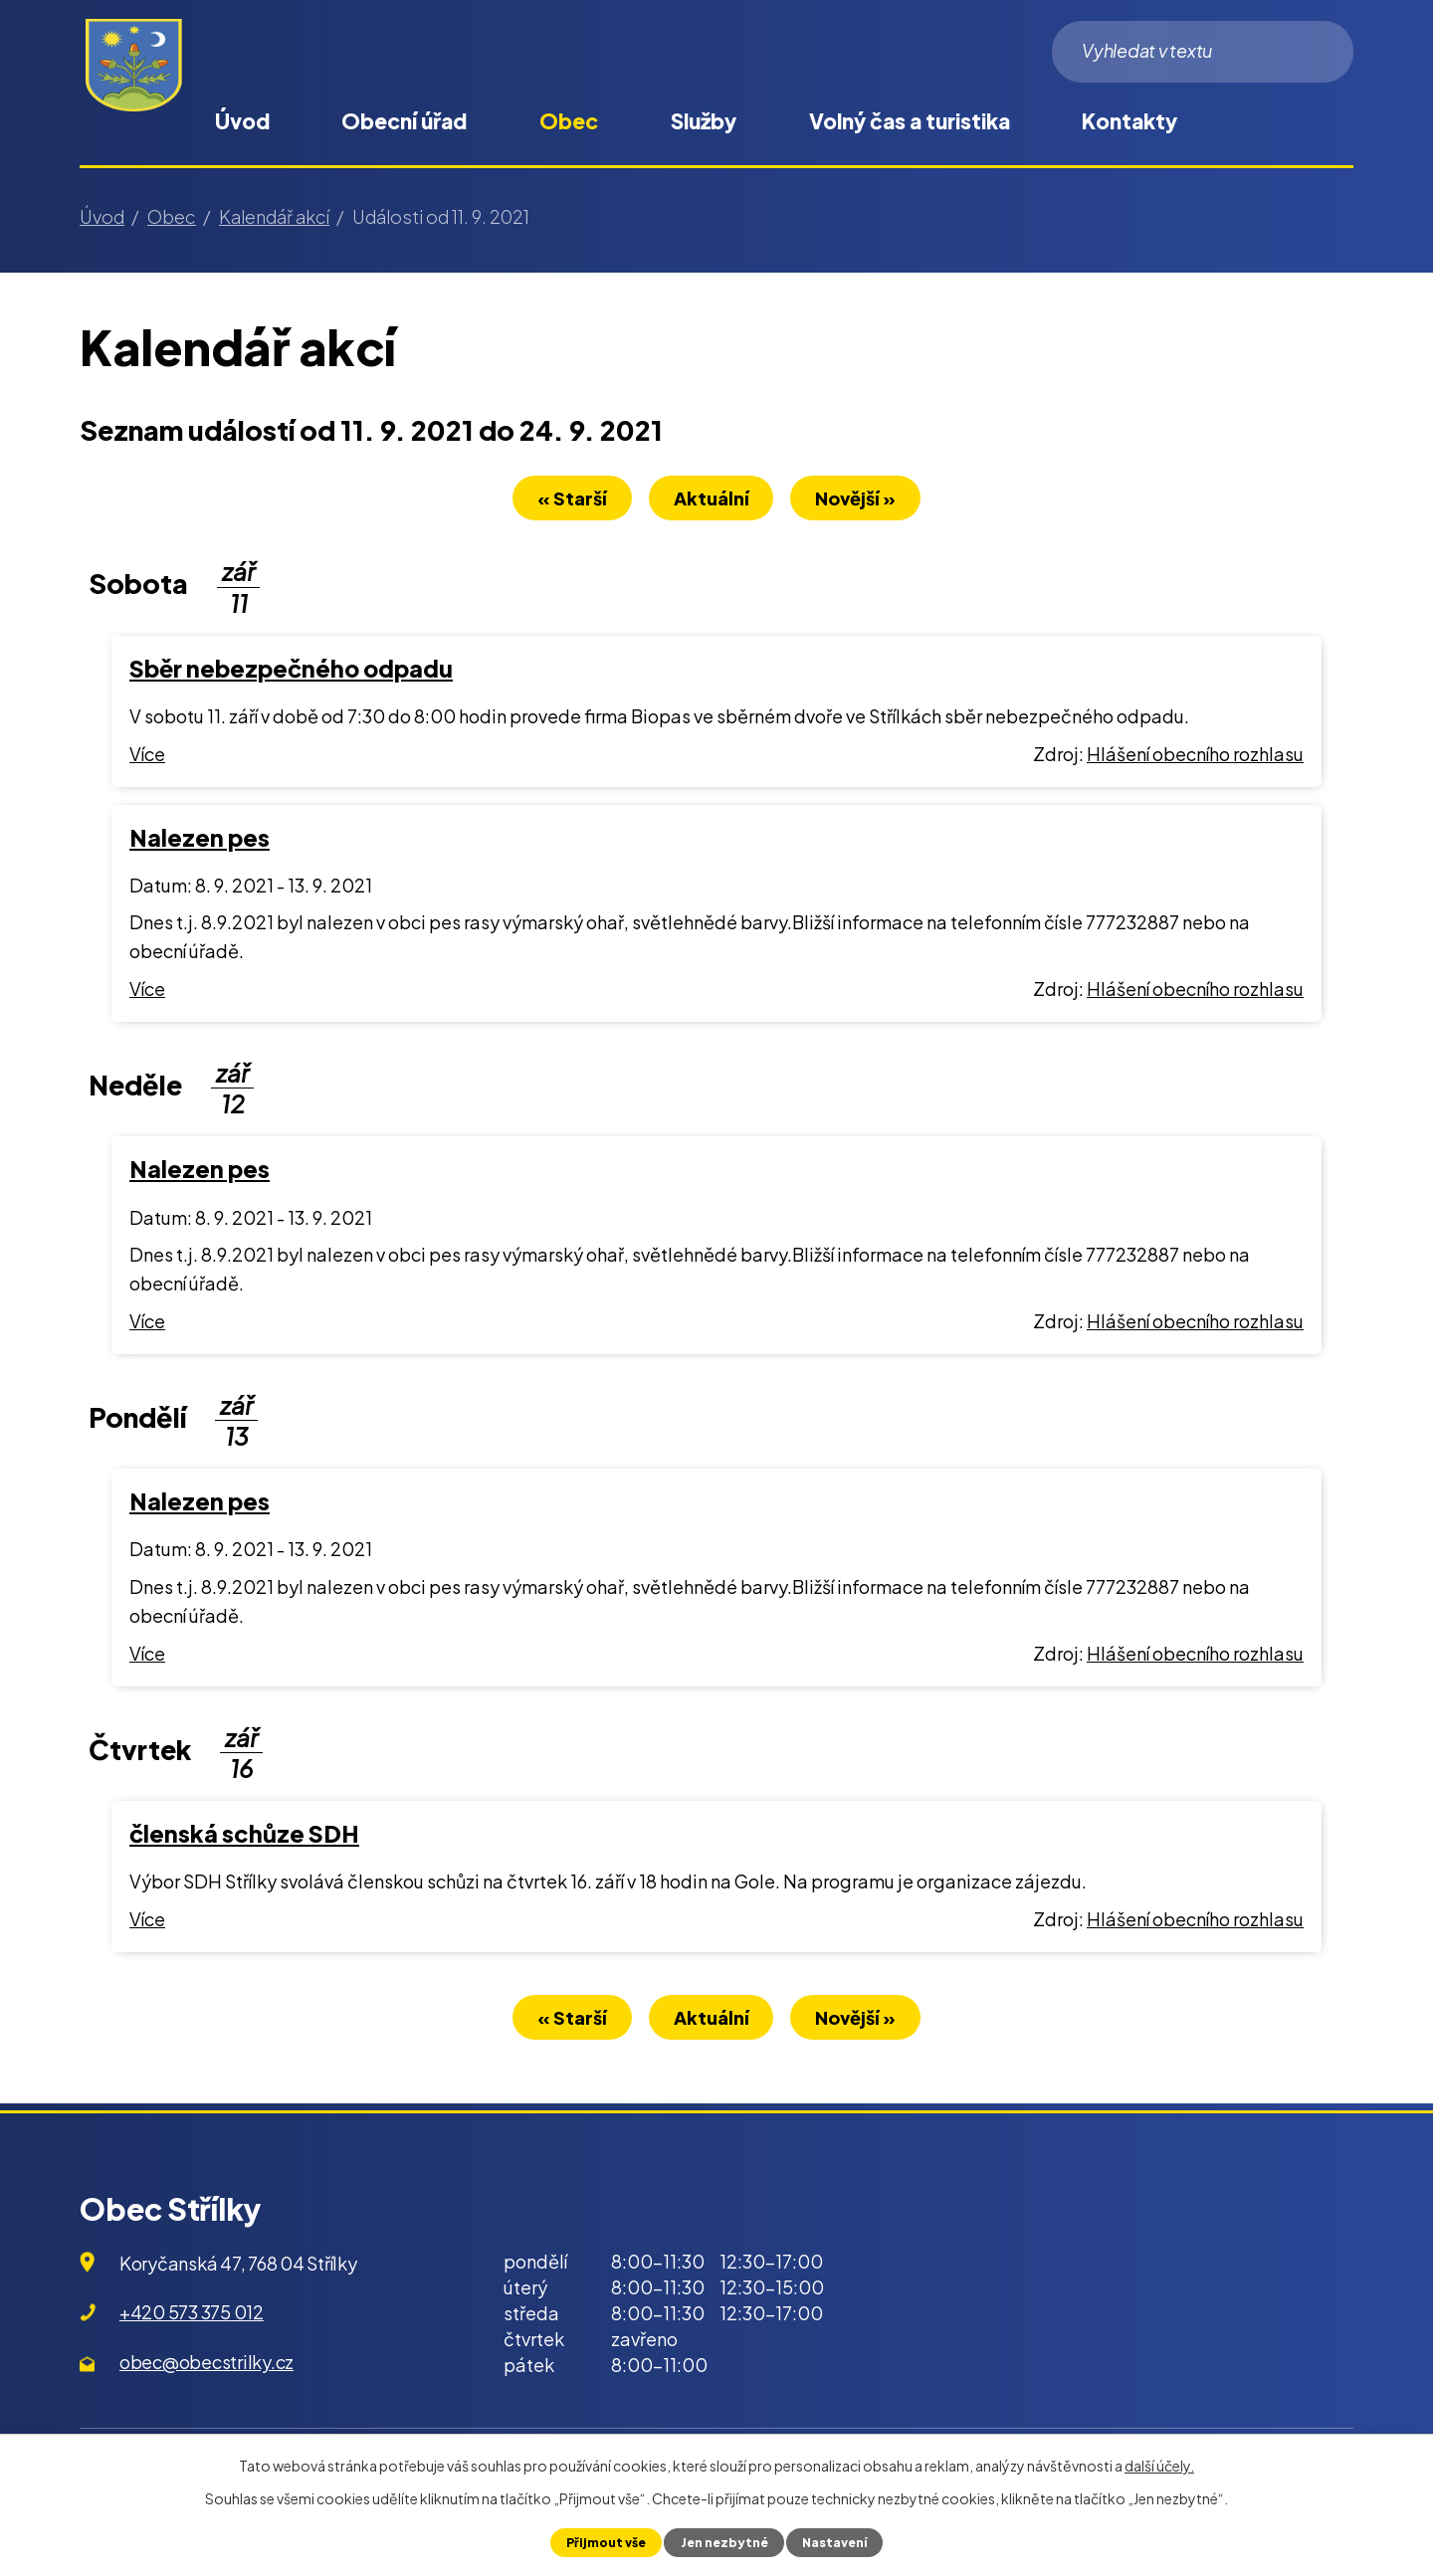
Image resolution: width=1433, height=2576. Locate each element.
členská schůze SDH (244, 1835)
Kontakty (1129, 120)
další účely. (1159, 2466)
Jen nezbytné (723, 2542)
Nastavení (836, 2542)
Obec (568, 120)
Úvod (242, 120)
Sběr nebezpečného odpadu (291, 670)
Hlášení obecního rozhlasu (1195, 755)
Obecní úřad (404, 120)
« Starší (564, 500)
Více (147, 755)
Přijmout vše (603, 2542)
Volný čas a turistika (909, 120)
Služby (703, 120)
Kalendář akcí (274, 216)
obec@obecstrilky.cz (206, 2366)
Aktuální (711, 500)
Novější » (864, 500)
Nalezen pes (199, 839)
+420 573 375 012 (191, 2316)
